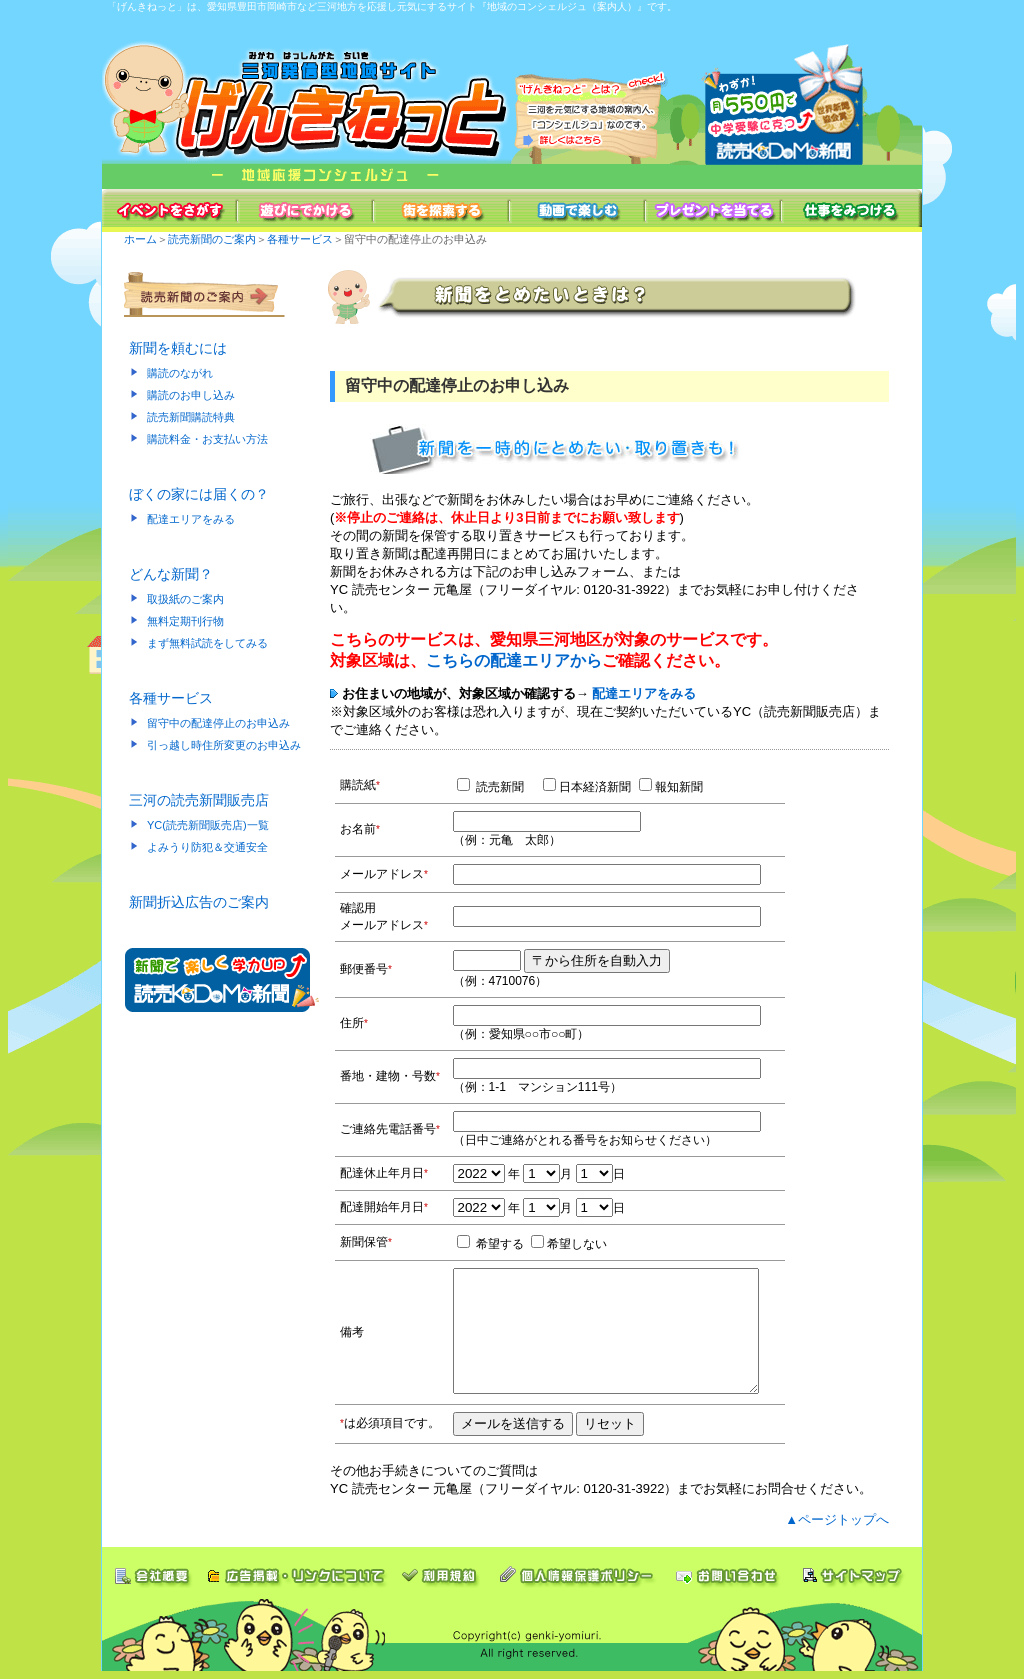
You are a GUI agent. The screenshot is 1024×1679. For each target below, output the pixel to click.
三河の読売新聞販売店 (199, 800)
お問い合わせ (727, 1569)
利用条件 (441, 1569)
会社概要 (150, 1569)
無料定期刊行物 (185, 621)
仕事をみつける (852, 210)
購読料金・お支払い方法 (207, 439)
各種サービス (300, 239)
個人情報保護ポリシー (576, 1569)
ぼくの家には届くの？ (199, 494)
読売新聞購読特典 (191, 417)
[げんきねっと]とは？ (591, 101)
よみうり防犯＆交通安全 (207, 847)
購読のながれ (180, 373)
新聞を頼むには (178, 348)
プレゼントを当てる (714, 210)
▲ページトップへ (837, 1519)
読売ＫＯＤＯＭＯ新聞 (797, 101)
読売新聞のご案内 (212, 239)
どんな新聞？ (171, 574)
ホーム (140, 239)
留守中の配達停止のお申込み (218, 723)
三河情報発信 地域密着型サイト (306, 101)
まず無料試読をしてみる (207, 643)
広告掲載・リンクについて (296, 1569)
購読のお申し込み (191, 395)
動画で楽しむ (578, 210)
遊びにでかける (306, 210)
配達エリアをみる (191, 519)
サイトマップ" (856, 1569)
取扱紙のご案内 (185, 599)
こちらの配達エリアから (514, 660)
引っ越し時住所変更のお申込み (224, 745)
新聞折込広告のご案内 (199, 902)
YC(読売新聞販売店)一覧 (208, 825)
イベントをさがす (170, 210)
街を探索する (442, 210)
